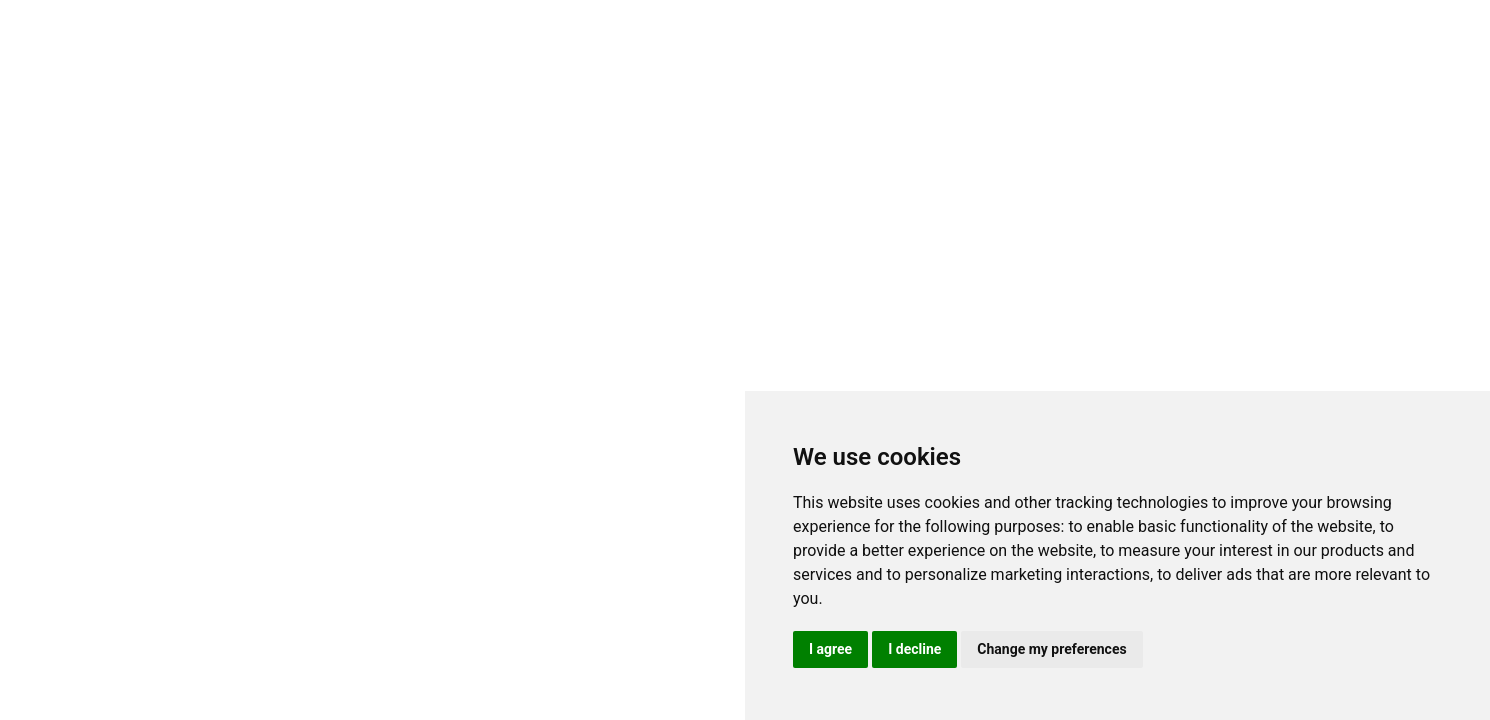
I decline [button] (914, 649)
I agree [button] (830, 649)
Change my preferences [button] (1051, 649)
